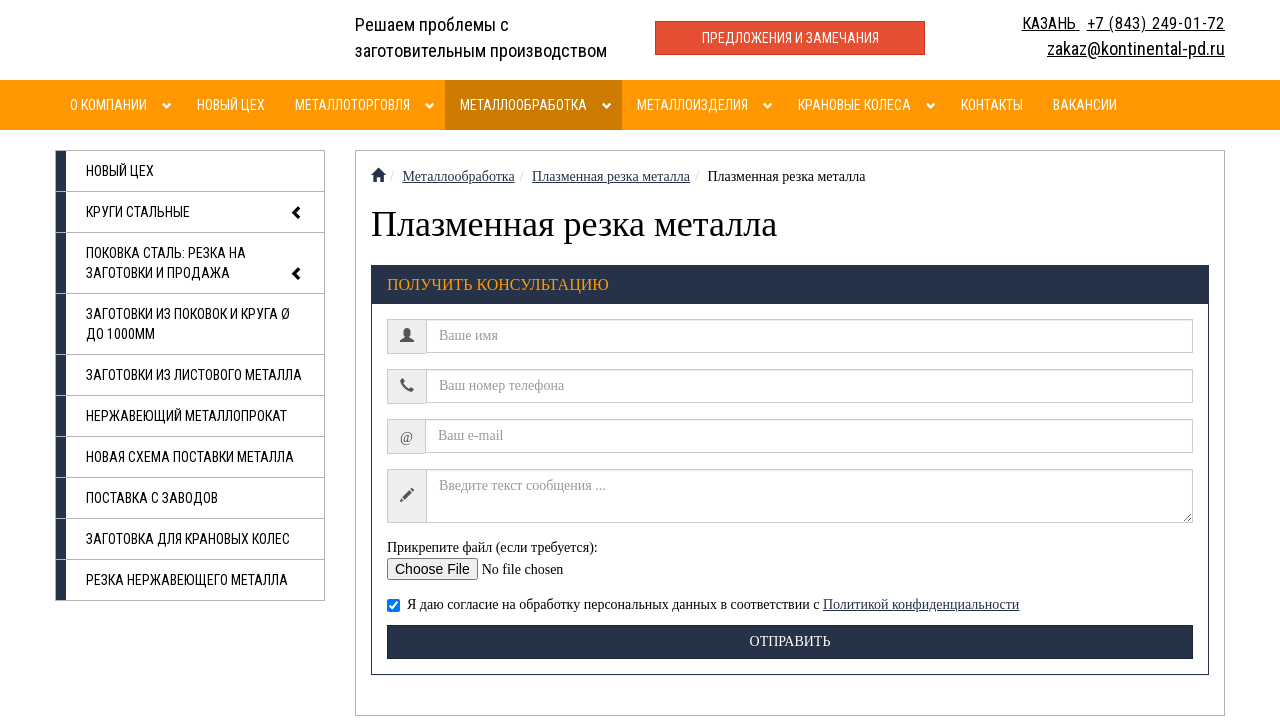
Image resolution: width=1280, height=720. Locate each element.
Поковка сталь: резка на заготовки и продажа (195, 264)
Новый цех (231, 105)
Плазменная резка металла (611, 176)
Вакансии (1085, 105)
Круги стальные (195, 213)
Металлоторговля (352, 105)
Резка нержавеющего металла (187, 580)
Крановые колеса (854, 105)
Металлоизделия (692, 105)
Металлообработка (523, 105)
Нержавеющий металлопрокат (186, 416)
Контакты (992, 105)
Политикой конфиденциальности (921, 604)
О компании (108, 105)
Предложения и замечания (790, 38)
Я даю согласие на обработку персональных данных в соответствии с (703, 604)
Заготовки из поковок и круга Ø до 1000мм (188, 324)
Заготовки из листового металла (194, 375)
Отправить (790, 641)
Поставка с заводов (152, 498)
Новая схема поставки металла (190, 457)
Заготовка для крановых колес (188, 539)
